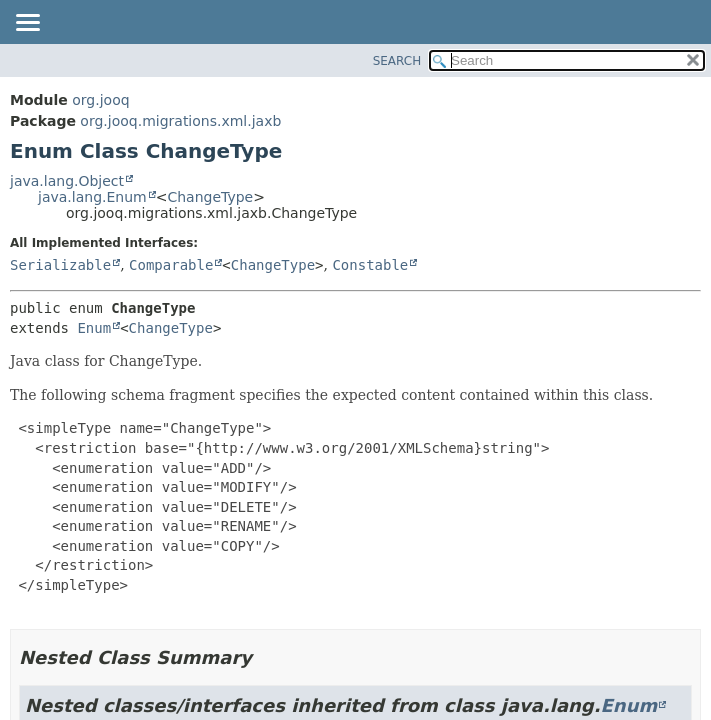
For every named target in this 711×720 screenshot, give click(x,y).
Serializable (60, 265)
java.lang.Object (67, 181)
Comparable (171, 265)
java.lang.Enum (92, 197)
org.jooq (100, 100)
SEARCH (397, 61)
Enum (94, 328)
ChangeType (210, 197)
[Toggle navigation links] (27, 24)
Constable (370, 265)
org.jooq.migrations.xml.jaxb (180, 121)
